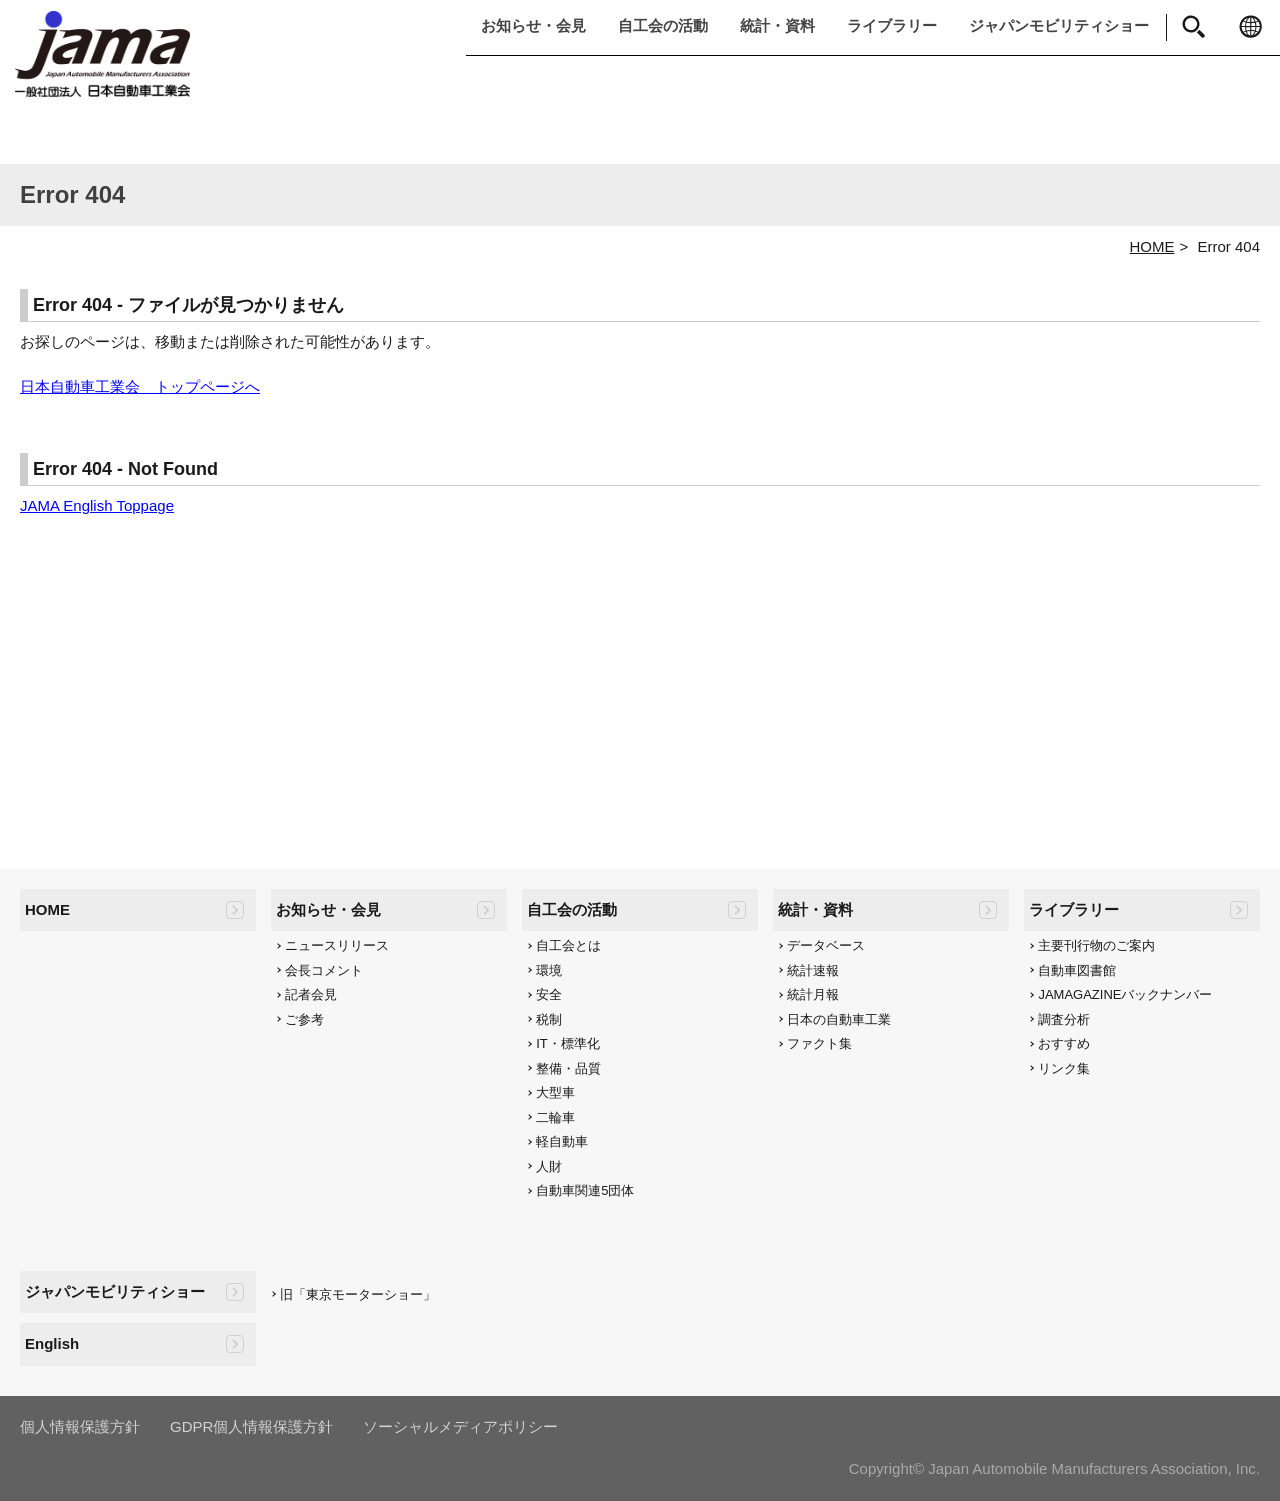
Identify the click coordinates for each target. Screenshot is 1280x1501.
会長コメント (324, 970)
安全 (549, 994)
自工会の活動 (663, 25)
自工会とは (568, 945)
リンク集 (1064, 1068)
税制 (549, 1019)
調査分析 (1064, 1019)
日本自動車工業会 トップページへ (140, 386)
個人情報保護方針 (80, 1426)
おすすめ (1064, 1043)
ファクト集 (819, 1043)
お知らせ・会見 (533, 25)
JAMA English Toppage (97, 505)
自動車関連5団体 (585, 1190)
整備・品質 (568, 1068)
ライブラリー (892, 25)
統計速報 (813, 970)
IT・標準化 (568, 1043)
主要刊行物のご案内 (1096, 945)
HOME (1152, 246)
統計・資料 (777, 25)
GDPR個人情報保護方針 (251, 1426)
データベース (826, 945)
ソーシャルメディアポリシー (460, 1426)
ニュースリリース (337, 945)
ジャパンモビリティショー (1059, 25)
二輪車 (555, 1117)
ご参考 (304, 1019)
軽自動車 (562, 1141)
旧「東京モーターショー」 (358, 1294)
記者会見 (311, 994)
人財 (549, 1166)
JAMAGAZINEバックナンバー (1125, 994)
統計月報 (813, 994)
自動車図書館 (1077, 970)
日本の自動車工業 (839, 1019)
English (52, 1343)
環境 (549, 970)
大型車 (555, 1092)
